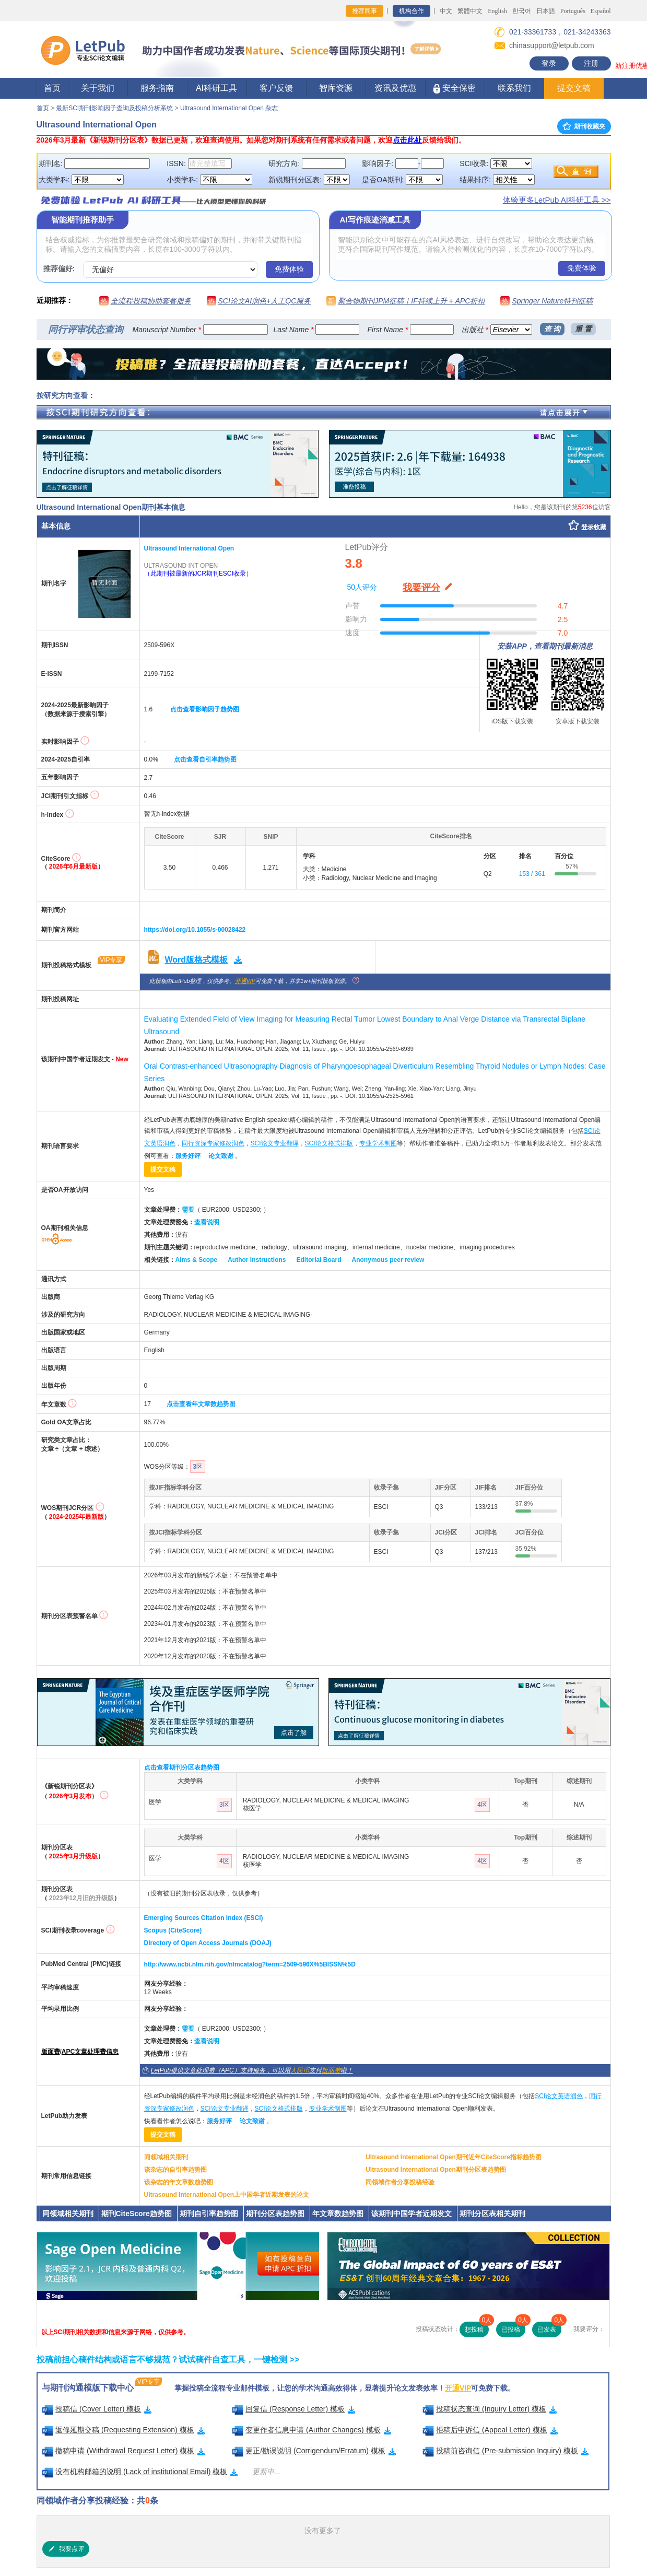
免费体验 (289, 269)
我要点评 (66, 2549)
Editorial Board (319, 1259)
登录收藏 (593, 527)
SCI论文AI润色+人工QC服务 (264, 301)
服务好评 (188, 1156)
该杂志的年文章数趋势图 (178, 2182)
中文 (446, 11)
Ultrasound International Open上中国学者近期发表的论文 (227, 2194)
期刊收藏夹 (583, 126)
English (497, 11)
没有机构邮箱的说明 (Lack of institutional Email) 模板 (140, 2471)
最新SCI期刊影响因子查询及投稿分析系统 (114, 108)
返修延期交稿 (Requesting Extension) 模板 (123, 2430)
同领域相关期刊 (166, 2157)
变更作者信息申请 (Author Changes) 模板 (311, 2430)
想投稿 (477, 2327)
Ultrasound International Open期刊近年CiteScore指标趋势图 (454, 2157)
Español (601, 11)
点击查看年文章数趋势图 (201, 1404)
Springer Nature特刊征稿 (552, 301)
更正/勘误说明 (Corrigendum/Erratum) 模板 (314, 2450)
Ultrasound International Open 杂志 (229, 108)
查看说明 (206, 1222)
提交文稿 (574, 88)
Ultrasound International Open (189, 548)
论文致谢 (220, 1156)
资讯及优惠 (395, 88)
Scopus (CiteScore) (173, 1930)
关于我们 (97, 88)
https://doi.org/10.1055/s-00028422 (195, 929)
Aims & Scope (196, 1259)
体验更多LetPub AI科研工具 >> (557, 199)
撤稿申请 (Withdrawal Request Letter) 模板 (123, 2450)
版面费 (50, 2051)
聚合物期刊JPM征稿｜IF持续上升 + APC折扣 (411, 301)
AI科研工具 (216, 88)
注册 (591, 63)
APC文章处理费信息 (90, 2051)
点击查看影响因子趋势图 (204, 709)
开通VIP (244, 981)
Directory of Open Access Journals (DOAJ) (208, 1943)
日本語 (545, 11)
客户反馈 (276, 88)
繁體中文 (470, 11)
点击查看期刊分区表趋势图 (181, 1767)
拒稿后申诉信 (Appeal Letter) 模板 (490, 2430)
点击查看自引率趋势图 (205, 759)
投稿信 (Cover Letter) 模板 (96, 2409)
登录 (549, 63)
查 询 (552, 329)
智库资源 (335, 88)
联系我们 (514, 88)
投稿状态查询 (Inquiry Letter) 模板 (489, 2409)
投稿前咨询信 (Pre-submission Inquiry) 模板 (505, 2450)
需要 (188, 1209)
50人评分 (362, 587)
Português (572, 11)
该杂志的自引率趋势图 (175, 2169)
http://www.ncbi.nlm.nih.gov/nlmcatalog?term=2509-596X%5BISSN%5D (250, 1964)
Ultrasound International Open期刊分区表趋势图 (436, 2169)
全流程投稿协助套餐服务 (151, 301)
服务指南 (157, 88)
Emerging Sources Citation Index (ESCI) (203, 1918)
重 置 (583, 329)
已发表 (549, 2327)
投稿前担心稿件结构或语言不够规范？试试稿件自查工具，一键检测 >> (168, 2359)
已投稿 (513, 2327)
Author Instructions (257, 1259)
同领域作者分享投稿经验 (400, 2182)
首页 (52, 88)
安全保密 (454, 88)
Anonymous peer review (388, 1259)
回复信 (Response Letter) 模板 (293, 2409)
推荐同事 (364, 11)
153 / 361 (532, 873)
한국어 (521, 11)
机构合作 (411, 11)
